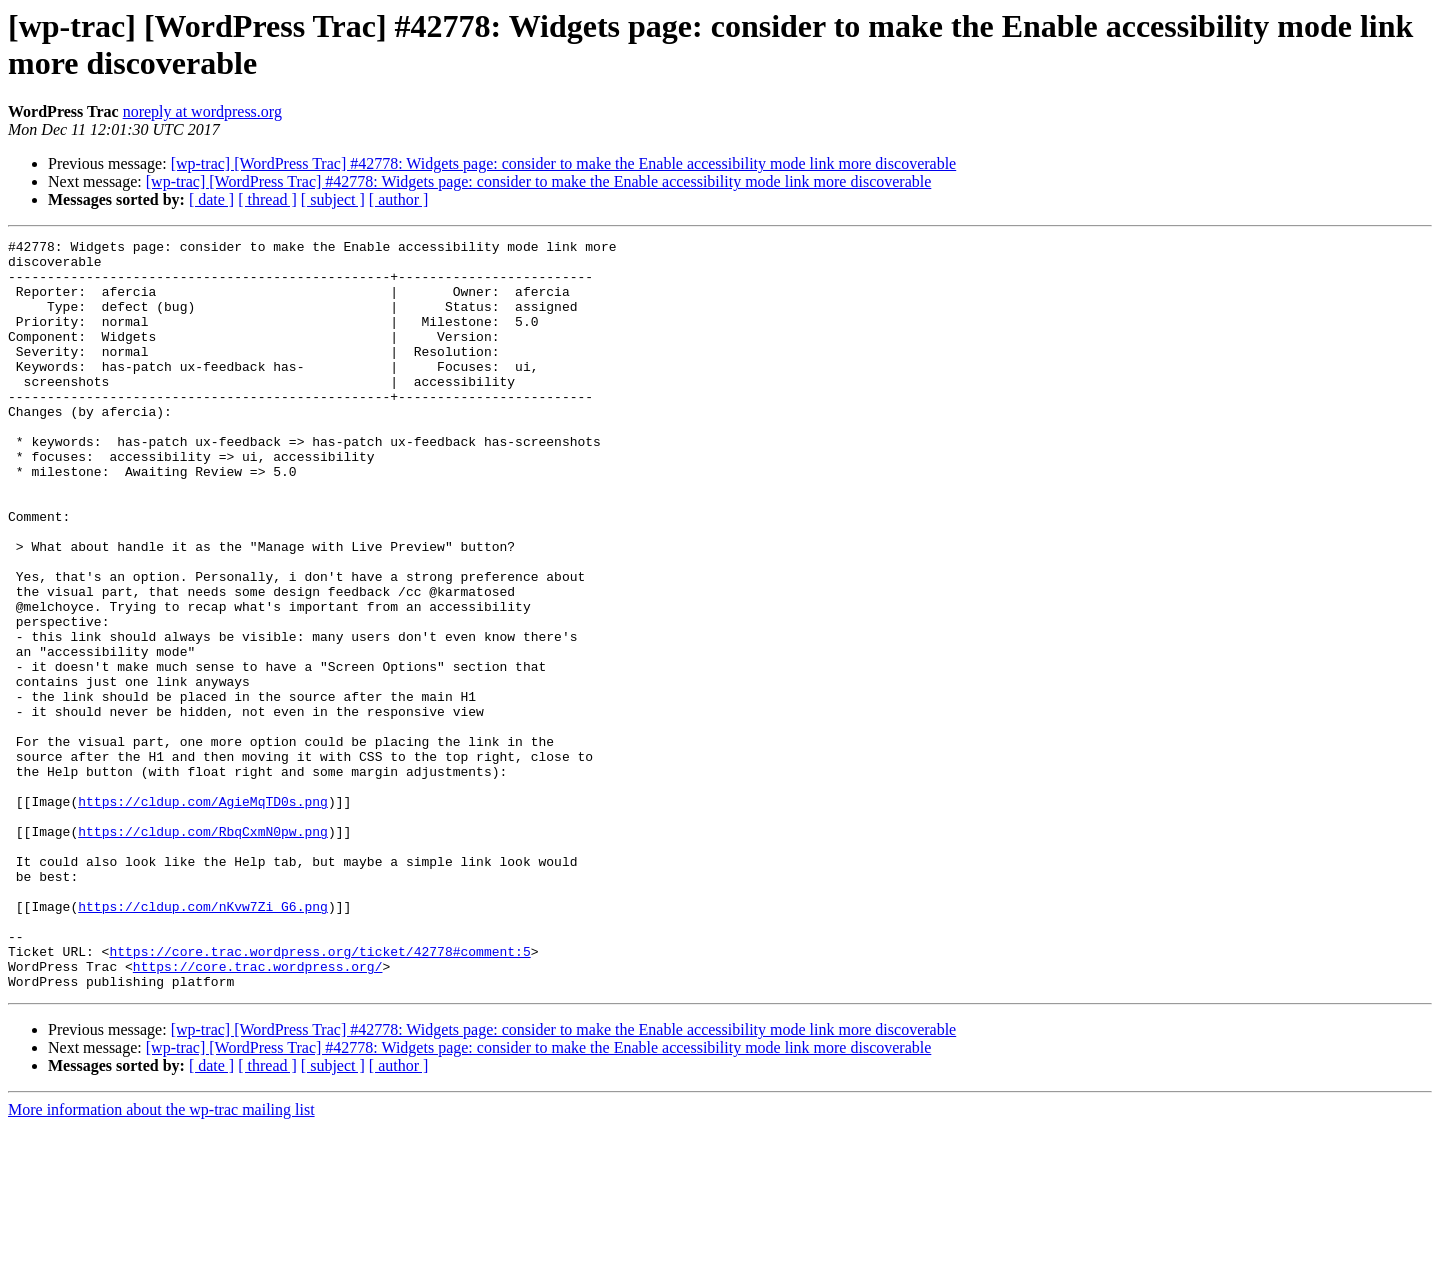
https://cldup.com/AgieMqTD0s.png (203, 915)
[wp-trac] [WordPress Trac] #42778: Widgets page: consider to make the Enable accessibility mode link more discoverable (564, 163)
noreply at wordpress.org (202, 111)
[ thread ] (267, 199)
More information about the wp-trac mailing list (161, 1259)
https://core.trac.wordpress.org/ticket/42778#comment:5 (319, 1095)
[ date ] (211, 199)
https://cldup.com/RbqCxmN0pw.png (203, 951)
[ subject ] (333, 199)
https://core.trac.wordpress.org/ (258, 1113)
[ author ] (399, 199)
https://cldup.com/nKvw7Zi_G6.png (203, 1041)
